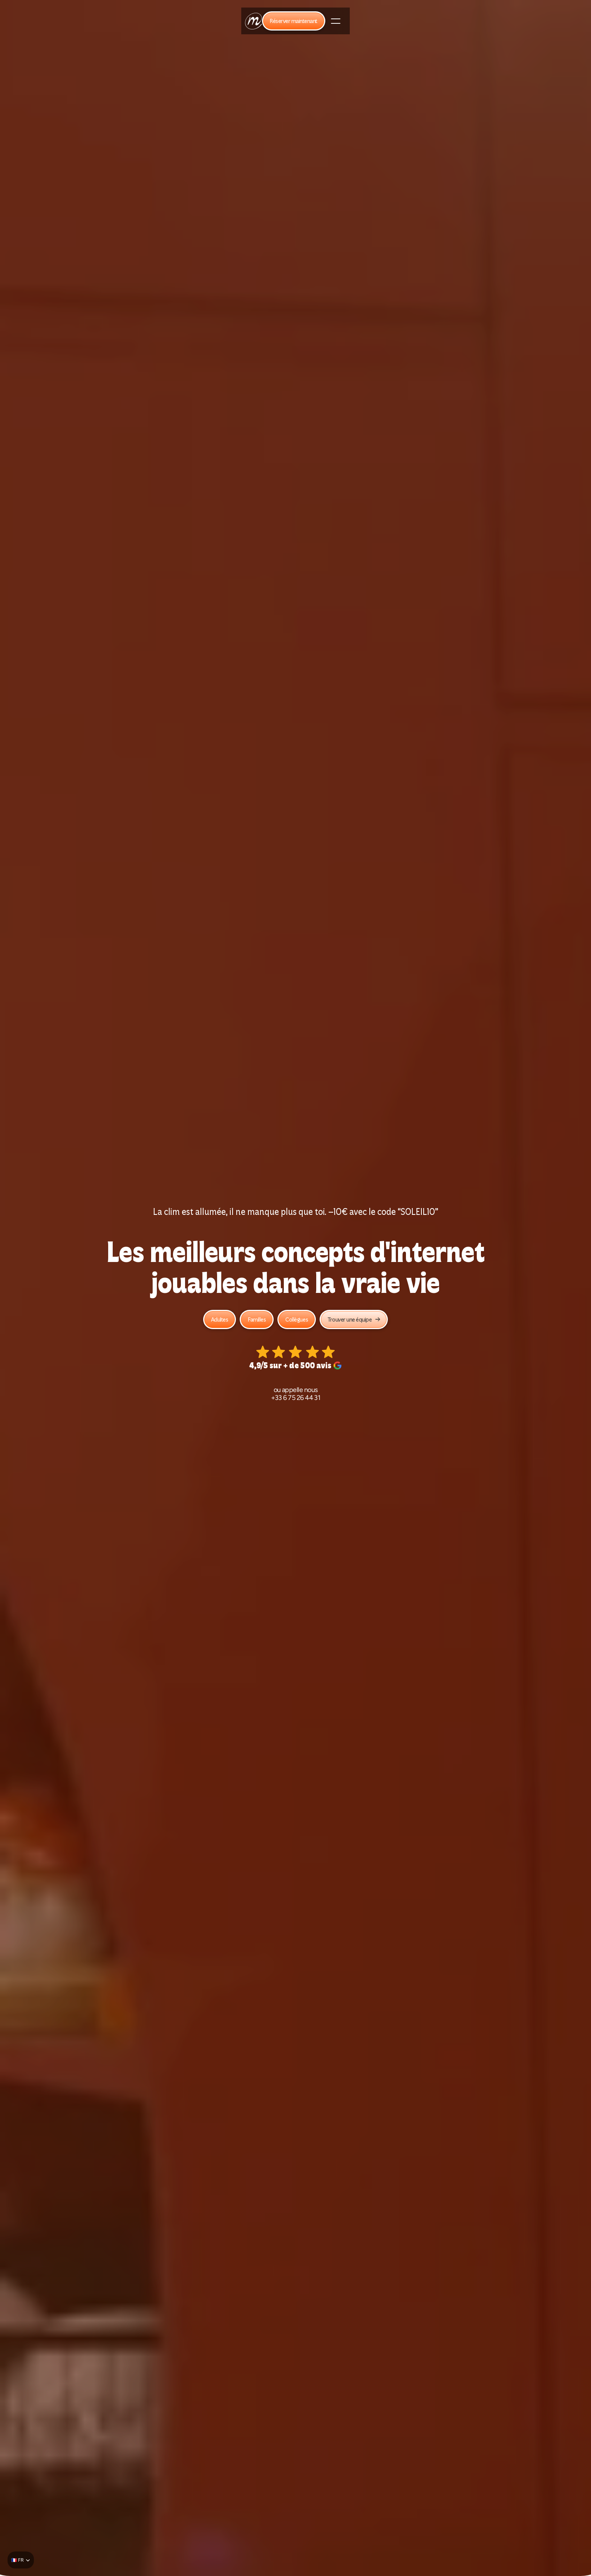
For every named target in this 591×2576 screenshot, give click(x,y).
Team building (194, 22)
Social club (287, 22)
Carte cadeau (348, 22)
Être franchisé (390, 22)
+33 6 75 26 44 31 (295, 1399)
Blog (439, 22)
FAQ (420, 22)
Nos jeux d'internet (146, 22)
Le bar (316, 22)
